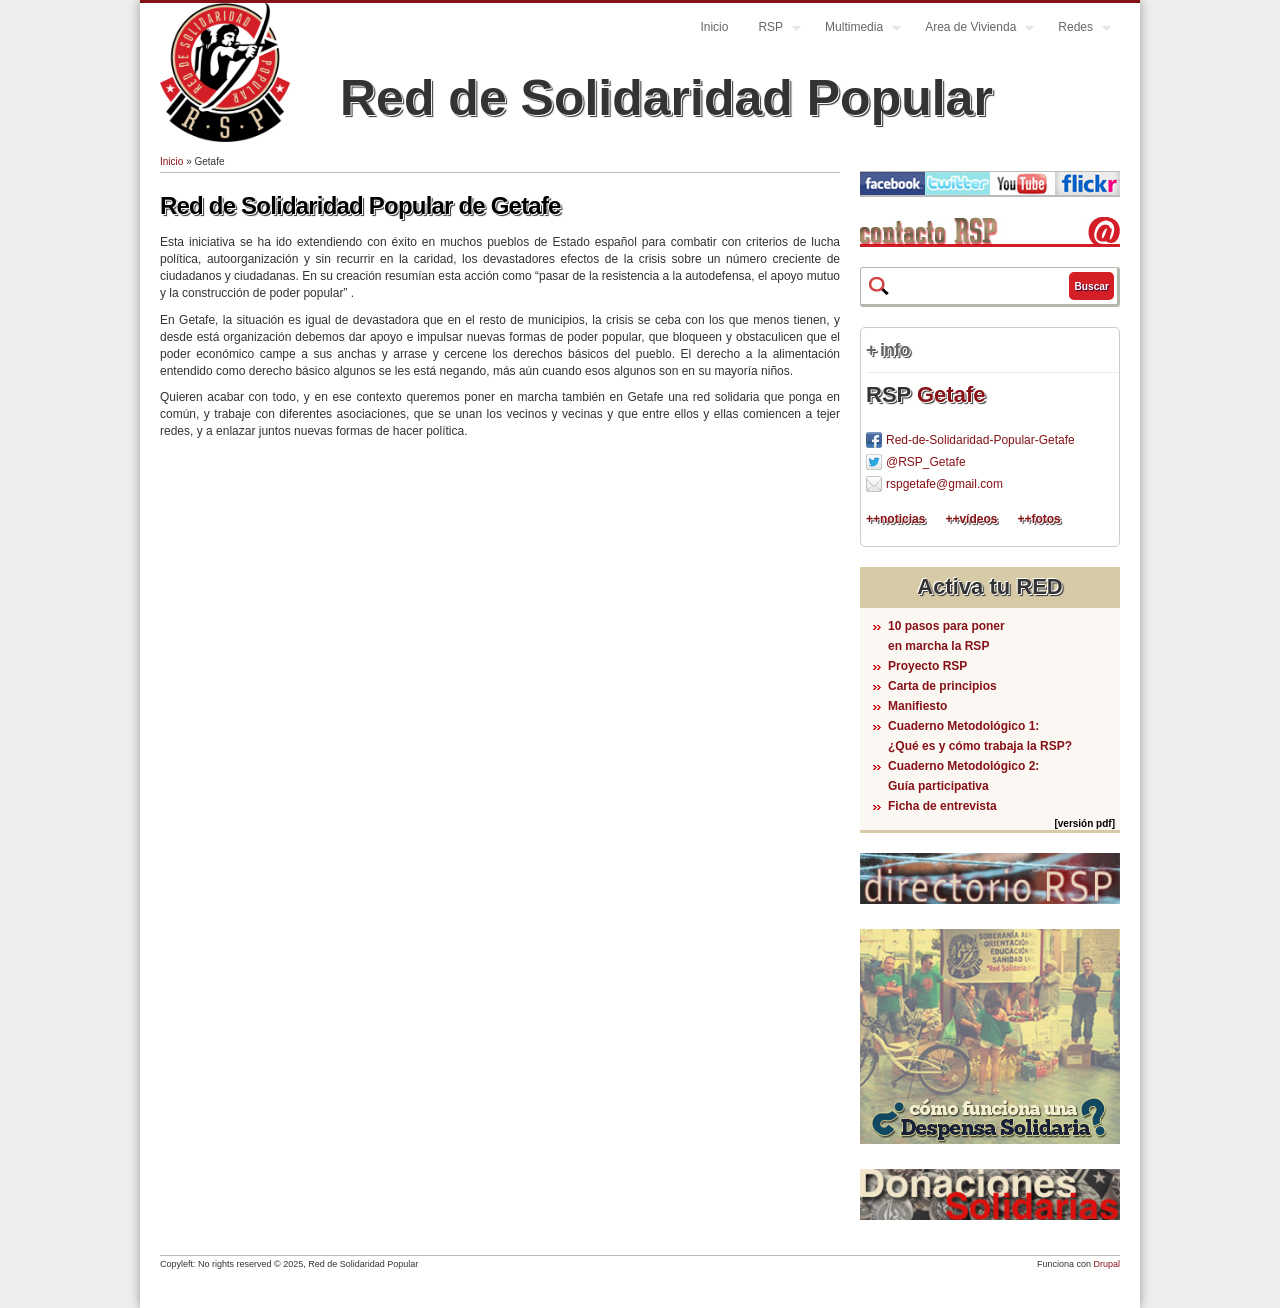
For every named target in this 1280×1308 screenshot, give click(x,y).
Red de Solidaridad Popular (666, 98)
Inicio (714, 27)
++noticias (895, 519)
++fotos (1038, 519)
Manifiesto (917, 706)
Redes (1077, 29)
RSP (772, 29)
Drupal (1106, 1264)
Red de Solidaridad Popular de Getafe (360, 205)
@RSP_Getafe (926, 462)
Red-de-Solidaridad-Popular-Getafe (980, 440)
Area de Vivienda (972, 29)
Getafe (951, 394)
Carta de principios (942, 686)
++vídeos (971, 519)
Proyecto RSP (927, 666)
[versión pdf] (1084, 823)
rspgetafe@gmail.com (944, 484)
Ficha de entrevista (942, 806)
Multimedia (855, 29)
